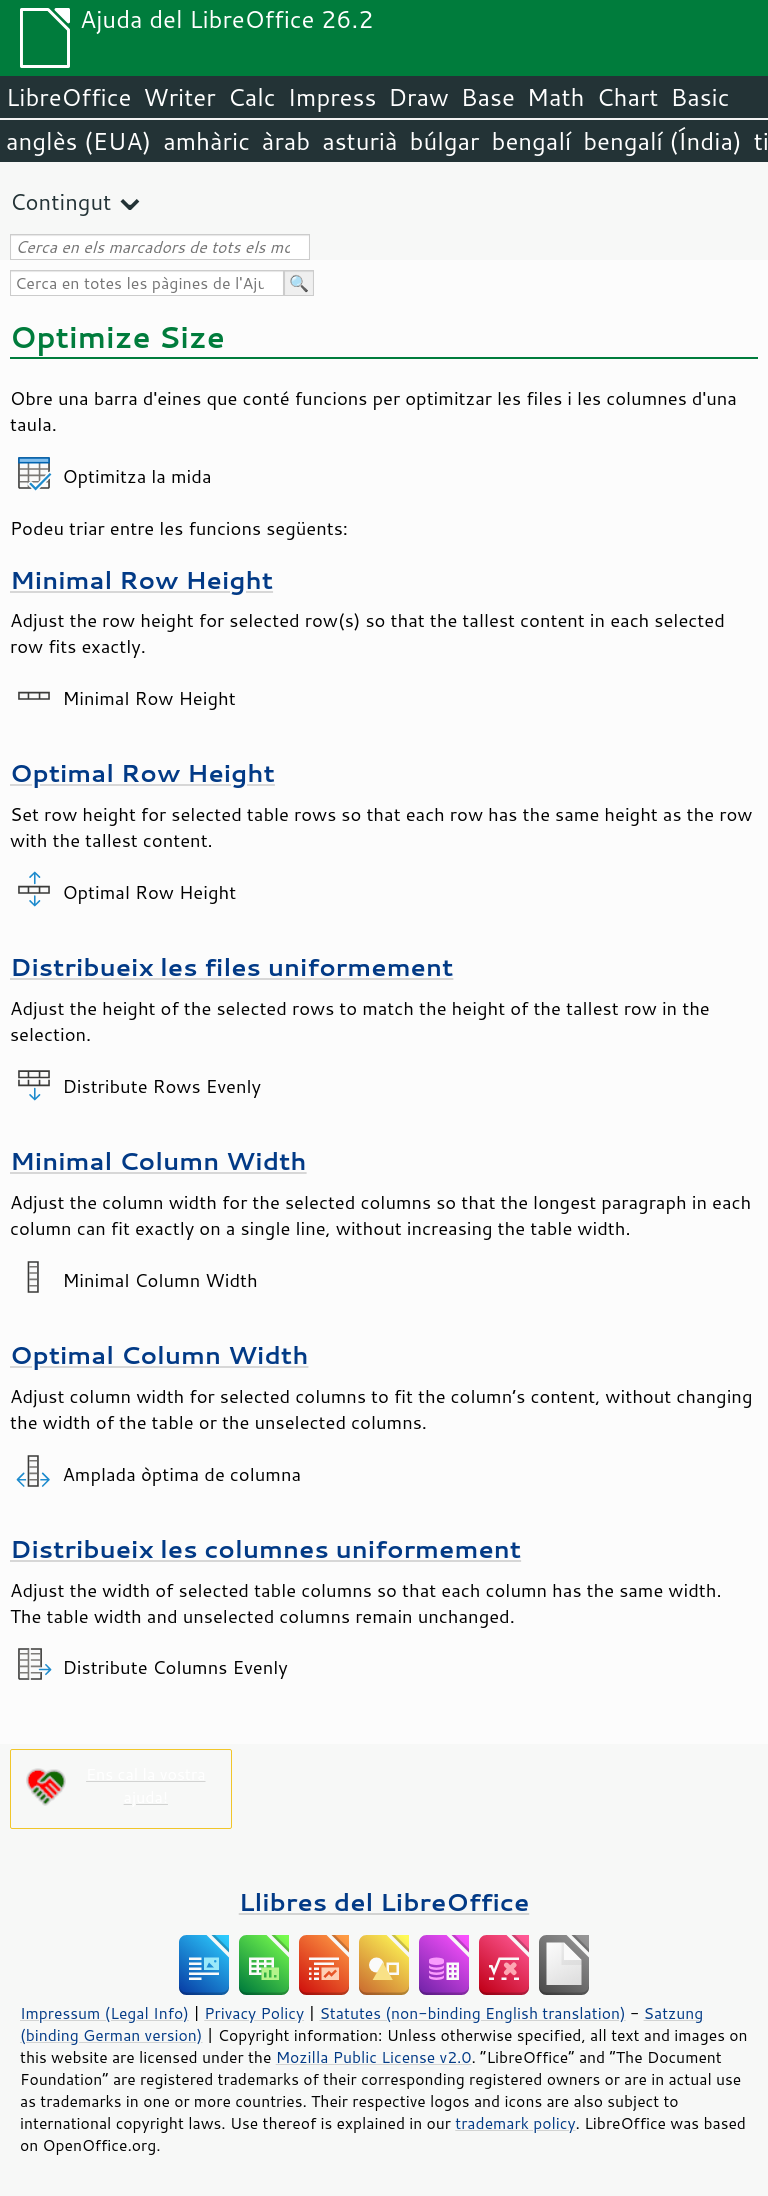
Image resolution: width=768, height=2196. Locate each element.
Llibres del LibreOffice (384, 1901)
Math (556, 97)
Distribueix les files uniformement (231, 966)
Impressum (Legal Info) (104, 2013)
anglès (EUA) (78, 141)
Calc (252, 97)
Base (488, 97)
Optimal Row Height (142, 772)
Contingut (60, 201)
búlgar (445, 141)
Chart (627, 97)
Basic (699, 97)
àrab (286, 141)
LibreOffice (68, 97)
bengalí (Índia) (662, 141)
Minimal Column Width (158, 1160)
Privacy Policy (254, 2013)
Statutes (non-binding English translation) (472, 2013)
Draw (418, 97)
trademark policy (515, 2123)
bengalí (532, 141)
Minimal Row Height (141, 579)
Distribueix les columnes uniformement (265, 1548)
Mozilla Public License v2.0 (374, 2057)
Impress (332, 97)
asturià (359, 141)
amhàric (206, 141)
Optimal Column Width (159, 1354)
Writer (179, 97)
